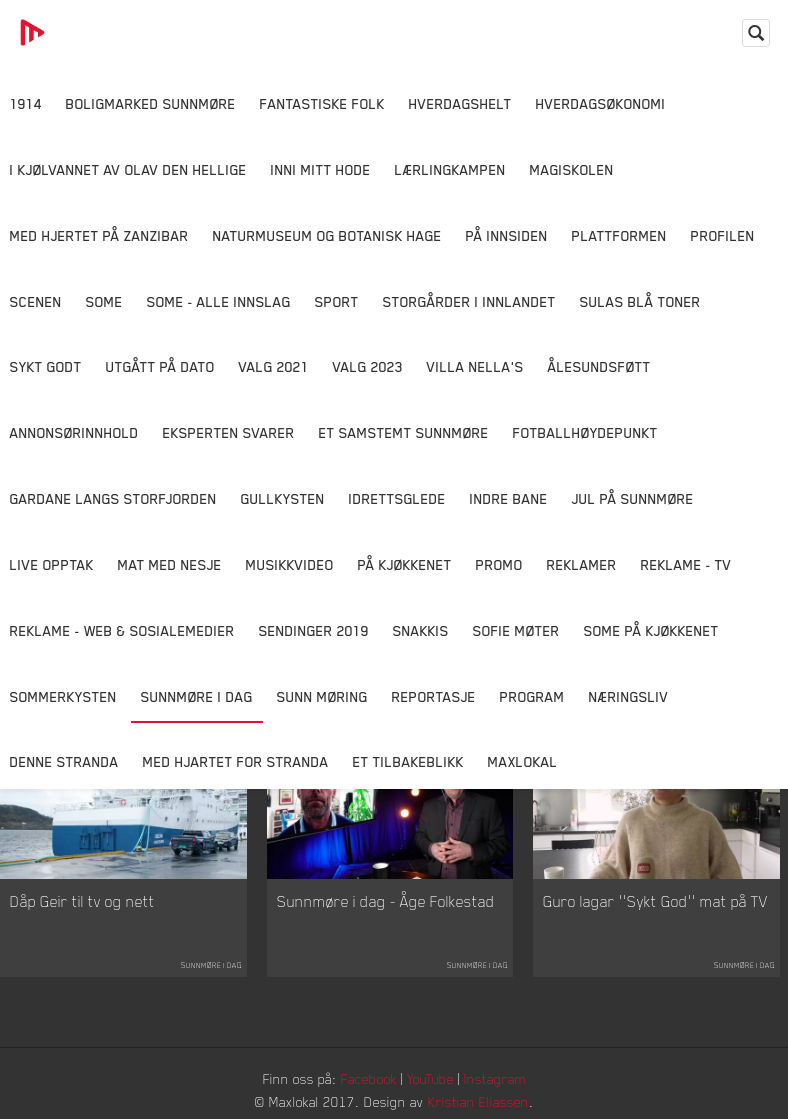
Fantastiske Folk (322, 103)
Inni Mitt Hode (321, 169)
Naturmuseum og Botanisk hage (327, 235)
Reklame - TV (686, 564)
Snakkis (421, 630)
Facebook (369, 1078)
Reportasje (434, 696)
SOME (104, 301)
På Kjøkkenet (405, 564)
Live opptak (52, 564)
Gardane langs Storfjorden (113, 498)
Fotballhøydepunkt (585, 432)
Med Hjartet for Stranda (236, 761)
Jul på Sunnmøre (633, 498)
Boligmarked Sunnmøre (151, 103)
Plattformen (619, 235)
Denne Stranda (64, 761)
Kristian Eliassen (478, 1101)
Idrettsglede (397, 498)
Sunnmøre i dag (197, 696)
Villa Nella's (475, 366)
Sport (337, 301)
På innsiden (507, 235)
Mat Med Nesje (170, 564)
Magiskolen (572, 169)
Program (532, 696)
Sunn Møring (322, 696)
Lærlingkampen (450, 169)
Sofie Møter (516, 630)
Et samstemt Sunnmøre (404, 432)
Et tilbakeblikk (408, 761)
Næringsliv (629, 696)
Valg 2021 (274, 366)
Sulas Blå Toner (640, 301)
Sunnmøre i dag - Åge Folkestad (386, 901)
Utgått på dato (160, 366)
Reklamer (582, 564)
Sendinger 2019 (314, 630)
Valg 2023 (368, 366)
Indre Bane (509, 498)
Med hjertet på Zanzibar (99, 235)
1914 (26, 103)
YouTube (430, 1078)
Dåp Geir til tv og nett (82, 901)
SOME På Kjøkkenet (651, 630)
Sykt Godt (46, 366)
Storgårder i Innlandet (469, 301)
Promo (499, 564)
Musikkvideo (290, 564)
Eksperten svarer (229, 432)
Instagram (495, 1078)
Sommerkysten (63, 696)
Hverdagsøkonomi (601, 103)
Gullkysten (283, 498)
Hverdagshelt (460, 103)
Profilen (723, 235)
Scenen (36, 301)
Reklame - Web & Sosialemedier (122, 630)
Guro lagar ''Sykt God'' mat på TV (655, 901)
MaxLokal (523, 761)
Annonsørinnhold (74, 432)
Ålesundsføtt (599, 366)
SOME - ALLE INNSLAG (219, 301)
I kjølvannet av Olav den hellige (128, 169)
